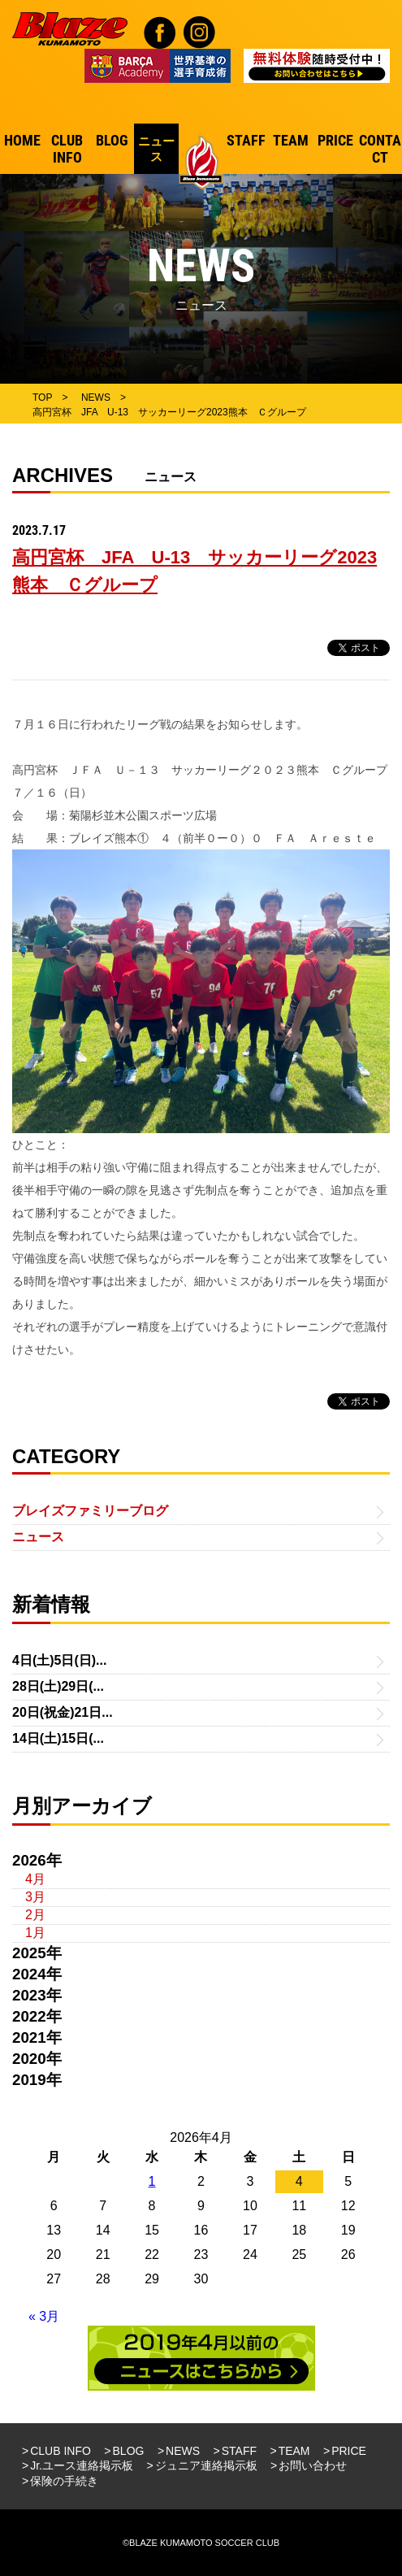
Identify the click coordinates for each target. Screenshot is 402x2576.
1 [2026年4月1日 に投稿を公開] (152, 2181)
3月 (35, 1897)
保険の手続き (64, 2480)
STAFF (239, 2450)
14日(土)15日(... (58, 1738)
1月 (35, 1933)
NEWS (183, 2450)
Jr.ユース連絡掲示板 (81, 2465)
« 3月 (43, 2316)
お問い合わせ (313, 2465)
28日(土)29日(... (58, 1686)
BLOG (129, 2450)
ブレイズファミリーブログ (90, 1511)
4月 (35, 1879)
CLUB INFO (60, 2450)
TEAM (294, 2450)
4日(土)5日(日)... (59, 1660)
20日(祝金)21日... (62, 1712)
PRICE (348, 2450)
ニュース (38, 1537)
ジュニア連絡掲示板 (206, 2465)
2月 (35, 1915)
